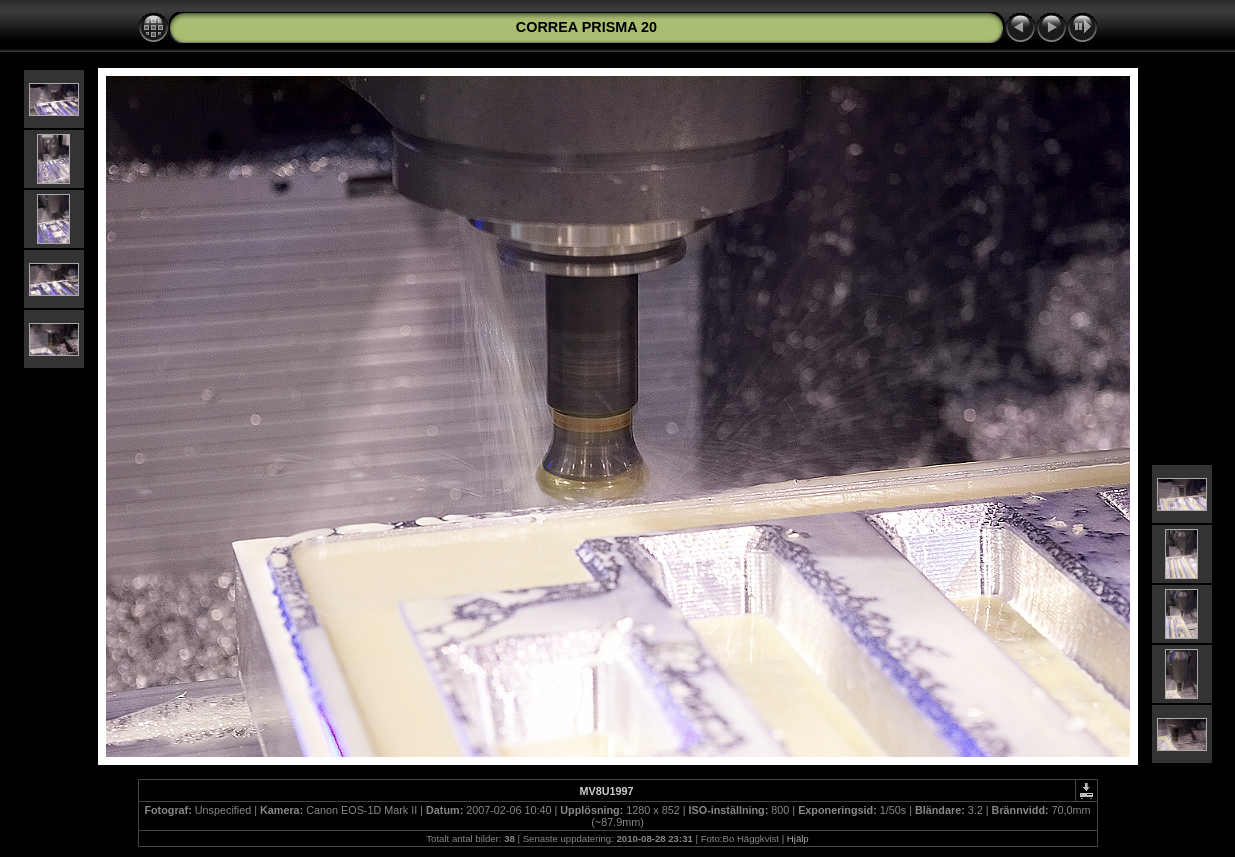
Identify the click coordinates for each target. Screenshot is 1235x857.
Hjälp (798, 838)
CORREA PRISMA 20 (586, 27)
